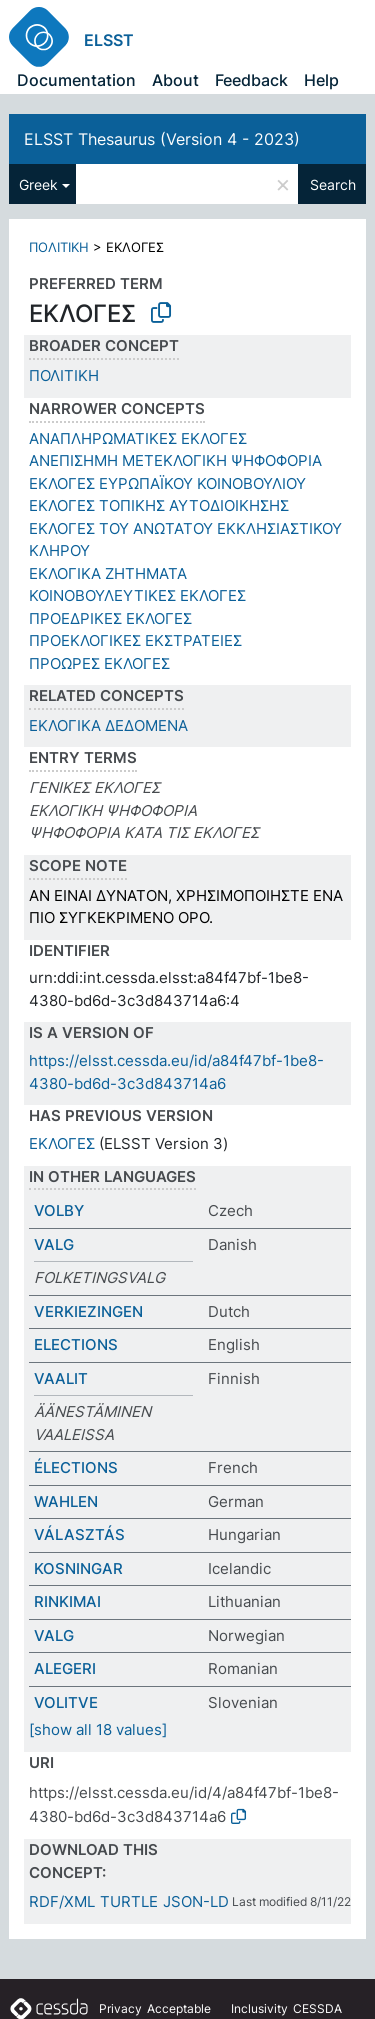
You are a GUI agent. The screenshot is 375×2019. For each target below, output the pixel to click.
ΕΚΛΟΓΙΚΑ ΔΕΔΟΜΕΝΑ (108, 725)
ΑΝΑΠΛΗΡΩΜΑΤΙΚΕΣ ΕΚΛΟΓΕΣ (138, 438)
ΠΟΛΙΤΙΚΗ (59, 247)
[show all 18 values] (98, 1729)
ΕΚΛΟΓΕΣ (62, 1143)
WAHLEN (66, 1501)
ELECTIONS (76, 1344)
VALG (54, 1244)
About (175, 80)
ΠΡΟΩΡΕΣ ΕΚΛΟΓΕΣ (99, 663)
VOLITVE (66, 1702)
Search (333, 184)
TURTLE (129, 1901)
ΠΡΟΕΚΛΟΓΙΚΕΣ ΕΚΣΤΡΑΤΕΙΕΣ (135, 640)
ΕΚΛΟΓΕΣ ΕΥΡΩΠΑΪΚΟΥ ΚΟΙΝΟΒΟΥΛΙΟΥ (167, 483)
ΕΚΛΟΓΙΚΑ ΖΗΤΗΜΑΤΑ (108, 573)
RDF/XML (62, 1901)
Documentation (76, 80)
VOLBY (59, 1210)
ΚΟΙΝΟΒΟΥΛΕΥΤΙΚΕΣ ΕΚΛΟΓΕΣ (137, 595)
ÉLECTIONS (76, 1467)
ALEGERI (65, 1668)
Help (321, 80)
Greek (38, 184)
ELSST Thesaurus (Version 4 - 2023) (162, 139)
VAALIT (61, 1378)
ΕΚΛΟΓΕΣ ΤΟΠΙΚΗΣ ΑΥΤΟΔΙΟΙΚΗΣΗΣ (159, 505)
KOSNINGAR (78, 1568)
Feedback (251, 80)
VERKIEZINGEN (88, 1311)
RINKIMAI (67, 1601)
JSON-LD (196, 1901)
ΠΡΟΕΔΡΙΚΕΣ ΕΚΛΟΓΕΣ (110, 618)
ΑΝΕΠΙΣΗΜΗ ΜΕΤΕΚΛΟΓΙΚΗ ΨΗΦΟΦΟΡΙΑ (175, 460)
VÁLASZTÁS (79, 1534)
